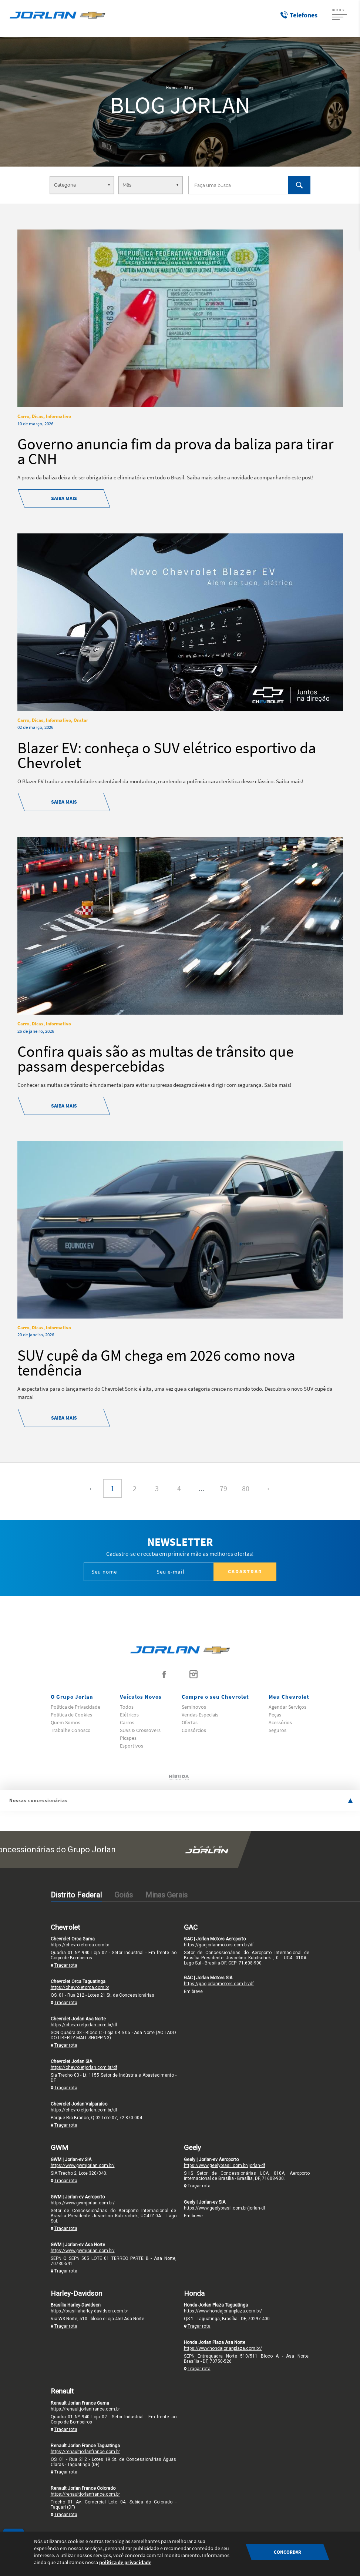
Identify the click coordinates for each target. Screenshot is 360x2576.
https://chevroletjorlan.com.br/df (84, 2024)
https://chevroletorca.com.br (80, 1944)
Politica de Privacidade (75, 1707)
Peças (275, 1714)
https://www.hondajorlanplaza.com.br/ (223, 2311)
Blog (189, 87)
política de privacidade (125, 2562)
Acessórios (280, 1722)
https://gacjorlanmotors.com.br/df (219, 1944)
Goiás (123, 1894)
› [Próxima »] (268, 1488)
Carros (127, 1722)
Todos (127, 1707)
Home (172, 87)
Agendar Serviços (287, 1707)
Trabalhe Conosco (71, 1730)
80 (245, 1488)
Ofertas (190, 1722)
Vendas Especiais (200, 1714)
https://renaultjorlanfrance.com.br (85, 2409)
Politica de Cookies (71, 1714)
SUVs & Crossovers (140, 1730)
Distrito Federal (76, 1894)
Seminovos (194, 1707)
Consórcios (194, 1730)
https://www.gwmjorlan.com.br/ (83, 2165)
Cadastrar (245, 1571)
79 (223, 1488)
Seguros (277, 1730)
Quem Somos (65, 1722)
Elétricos (129, 1714)
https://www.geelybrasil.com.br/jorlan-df (224, 2165)
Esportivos (131, 1745)
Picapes (128, 1738)
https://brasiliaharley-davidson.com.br (89, 2311)
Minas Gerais (166, 1894)
